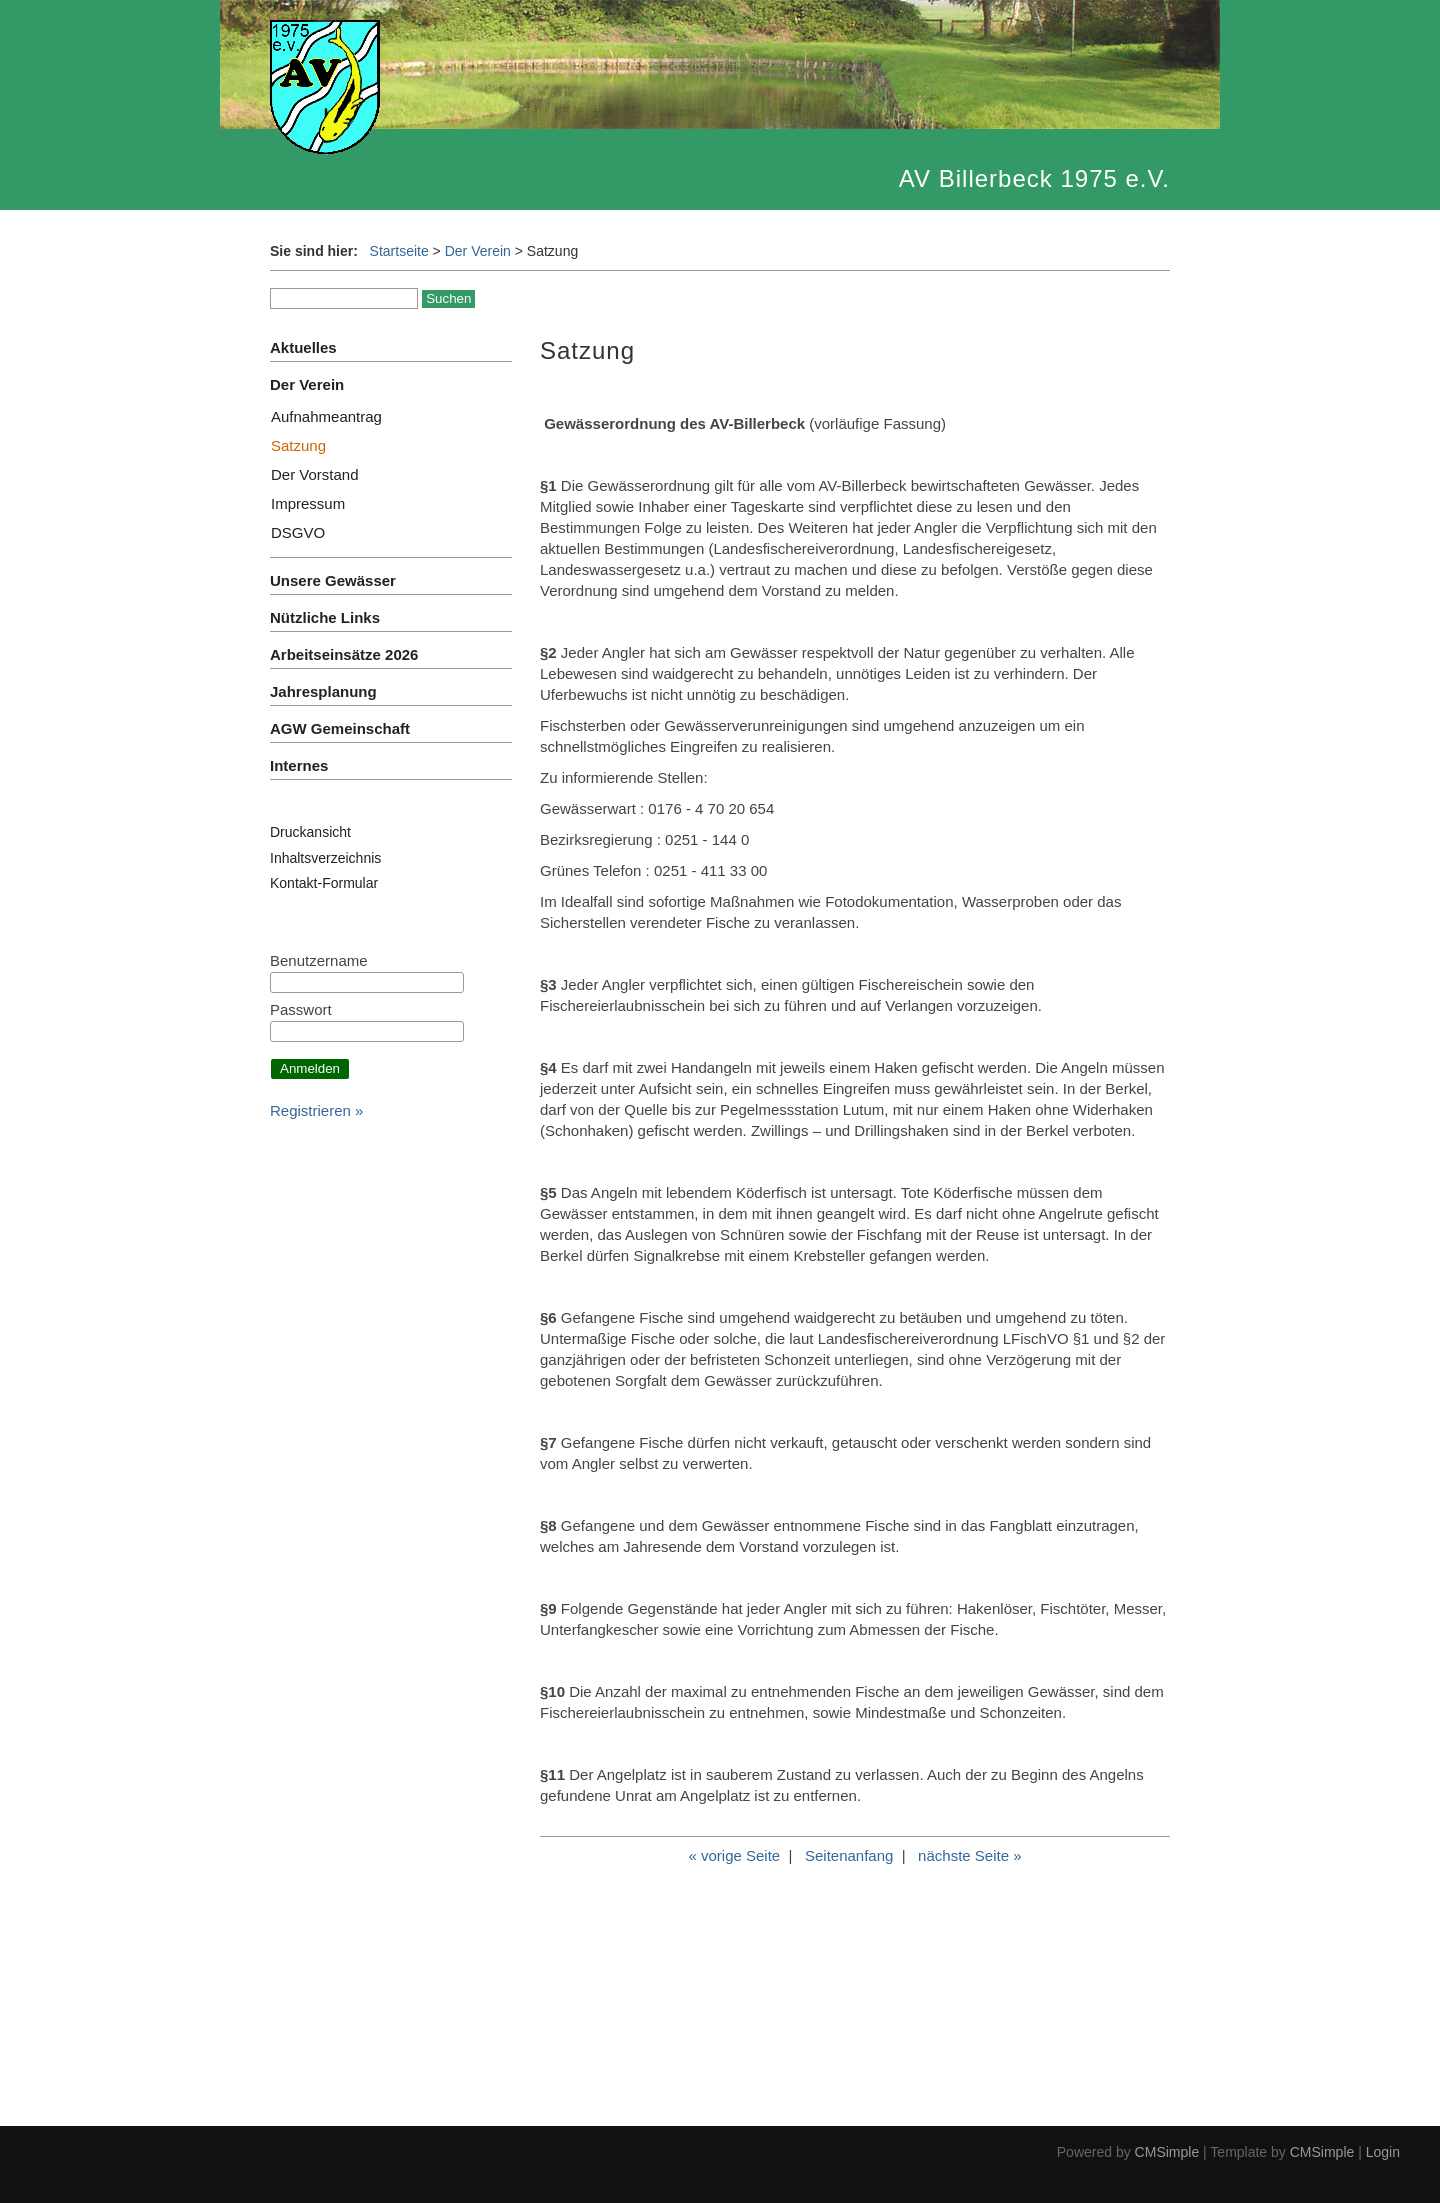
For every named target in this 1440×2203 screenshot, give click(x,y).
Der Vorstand (315, 474)
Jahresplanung (323, 691)
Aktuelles (303, 347)
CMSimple (1167, 2152)
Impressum (308, 503)
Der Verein (478, 251)
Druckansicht (310, 832)
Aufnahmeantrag (326, 416)
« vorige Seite (734, 1855)
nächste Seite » (969, 1855)
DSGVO (298, 532)
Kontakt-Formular (324, 883)
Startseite (399, 251)
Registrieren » (316, 1110)
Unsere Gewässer (333, 580)
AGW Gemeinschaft (340, 728)
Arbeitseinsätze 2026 (344, 654)
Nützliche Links (325, 617)
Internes (299, 765)
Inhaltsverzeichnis (325, 858)
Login (1383, 2152)
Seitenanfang (849, 1855)
